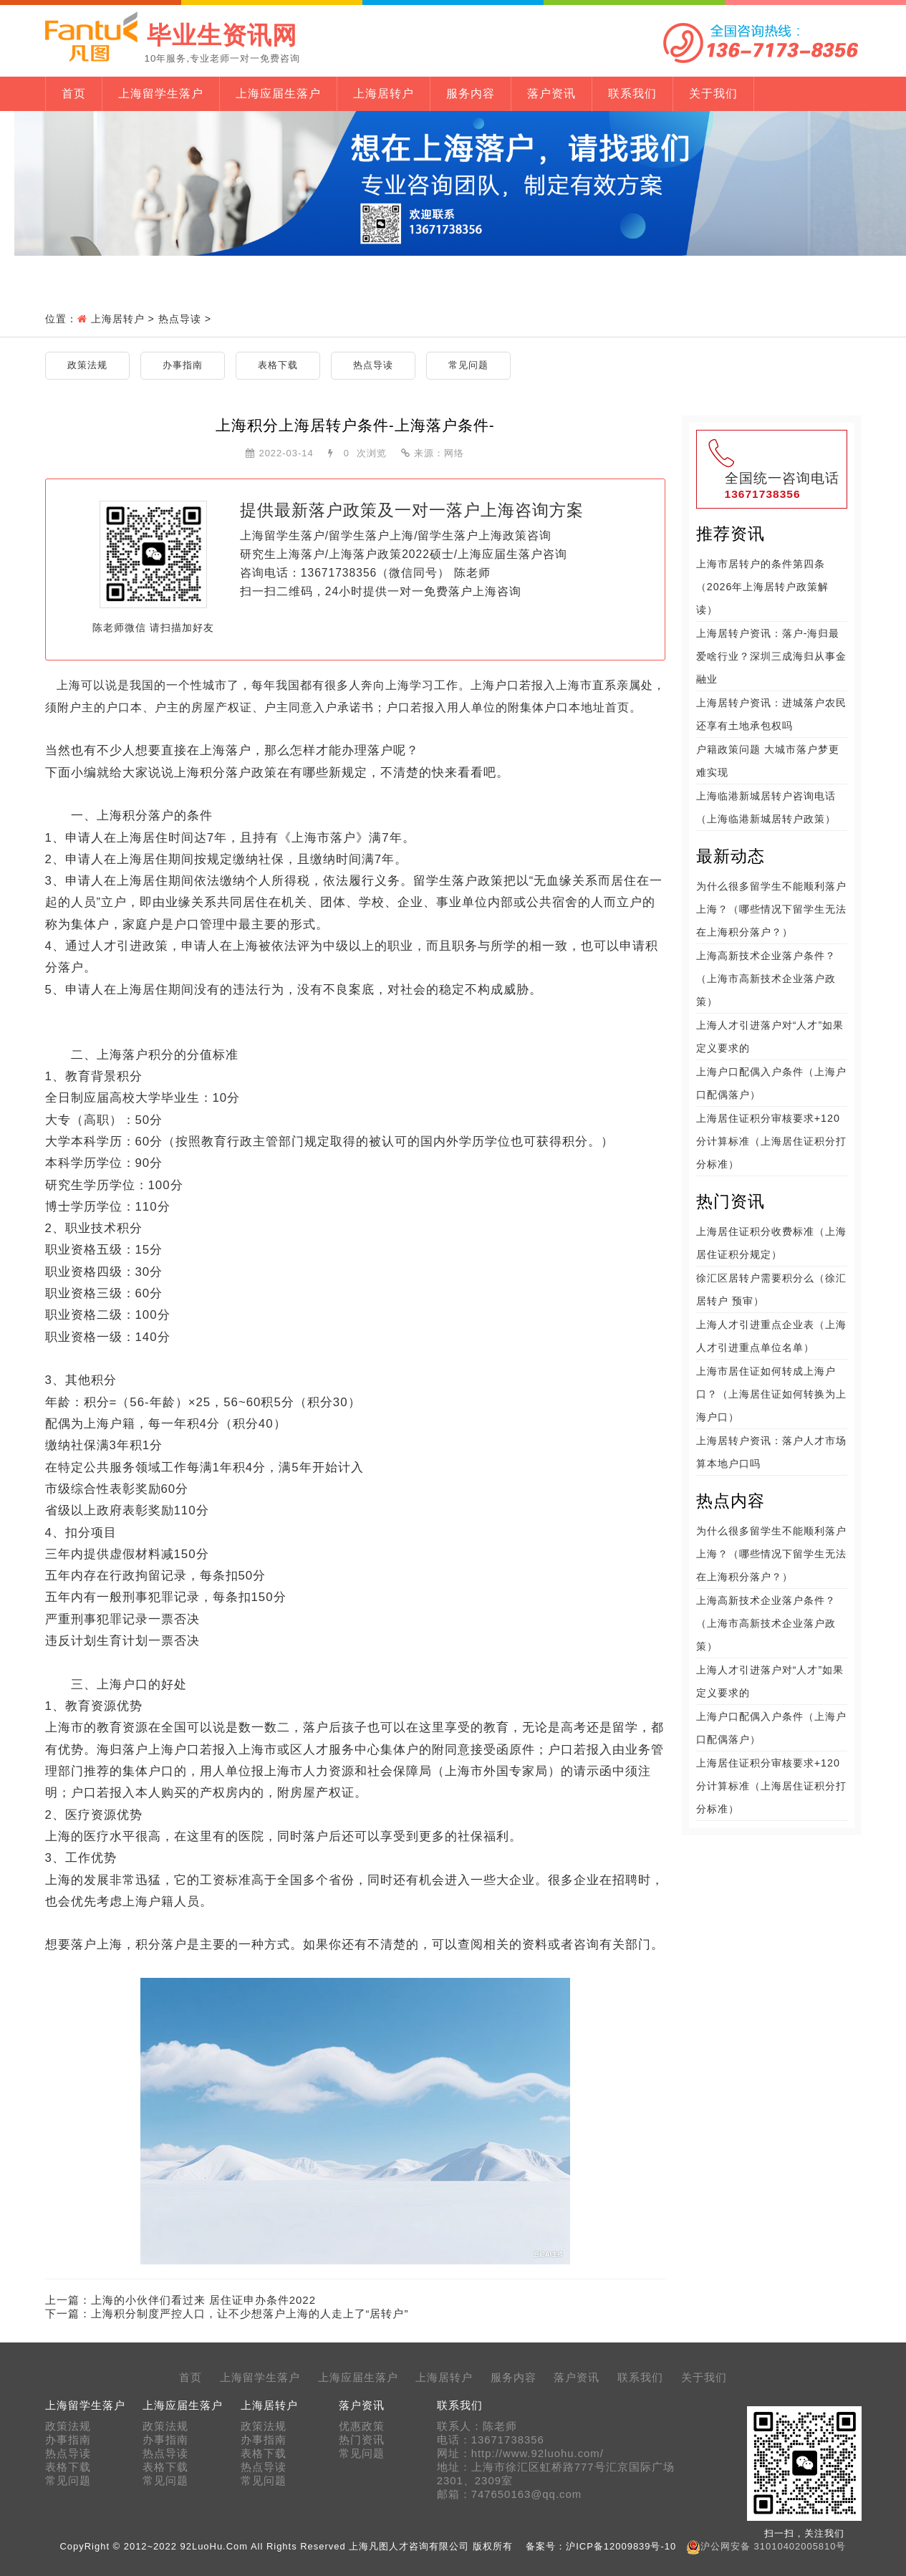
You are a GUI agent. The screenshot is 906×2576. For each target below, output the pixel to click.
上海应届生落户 (278, 93)
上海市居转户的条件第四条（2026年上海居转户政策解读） (762, 586)
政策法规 (87, 365)
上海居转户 (383, 93)
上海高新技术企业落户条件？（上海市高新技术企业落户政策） (766, 978)
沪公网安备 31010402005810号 (773, 2546)
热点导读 (179, 319)
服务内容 (470, 93)
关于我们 (713, 93)
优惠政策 (362, 2426)
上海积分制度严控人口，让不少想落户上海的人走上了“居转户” (250, 2313)
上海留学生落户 (160, 93)
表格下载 (278, 365)
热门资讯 (362, 2440)
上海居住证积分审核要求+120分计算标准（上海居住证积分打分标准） (771, 1141)
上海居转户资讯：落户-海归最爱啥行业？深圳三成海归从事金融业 (771, 656)
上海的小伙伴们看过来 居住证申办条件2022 (204, 2300)
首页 (74, 93)
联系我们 (632, 93)
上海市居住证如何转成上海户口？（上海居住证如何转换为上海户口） (771, 1394)
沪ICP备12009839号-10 (621, 2546)
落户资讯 (551, 93)
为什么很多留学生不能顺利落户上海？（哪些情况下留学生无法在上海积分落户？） (771, 909)
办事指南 (183, 365)
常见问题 (468, 365)
